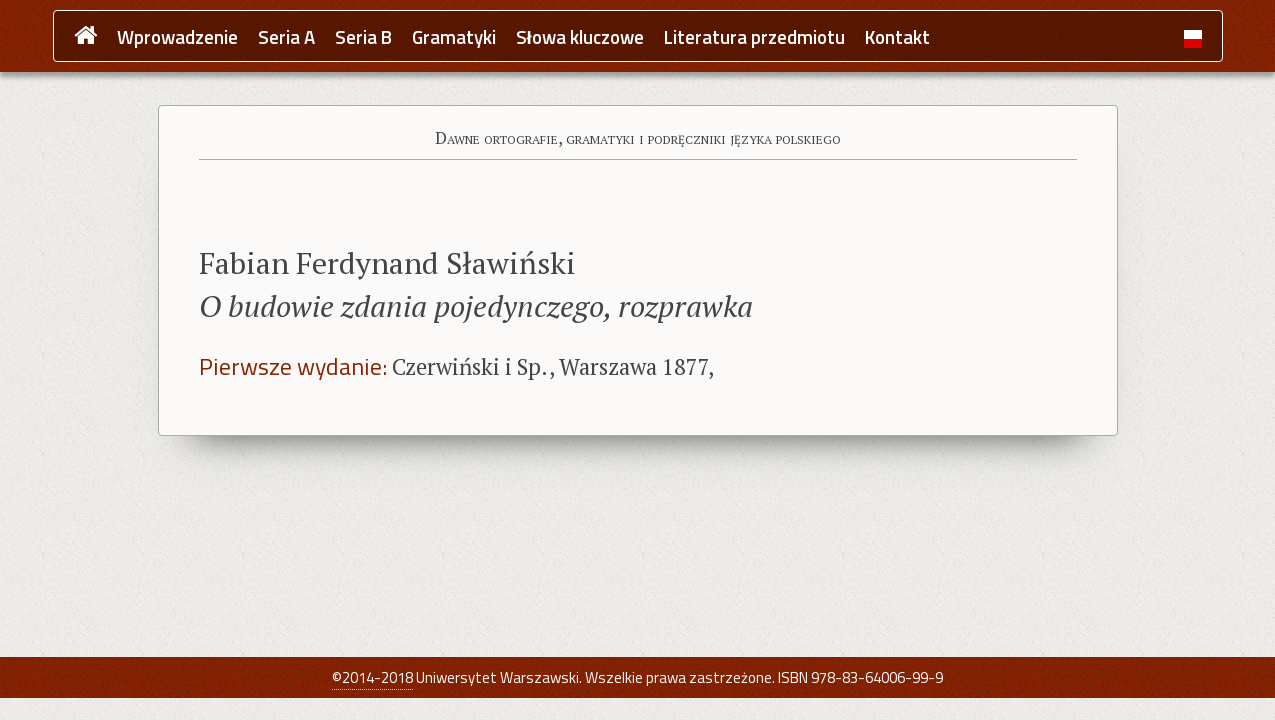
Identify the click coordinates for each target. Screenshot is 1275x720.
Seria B (363, 37)
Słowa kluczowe (580, 37)
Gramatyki (454, 37)
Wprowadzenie (177, 37)
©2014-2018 (372, 677)
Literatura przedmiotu (754, 37)
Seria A (286, 37)
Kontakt (897, 37)
